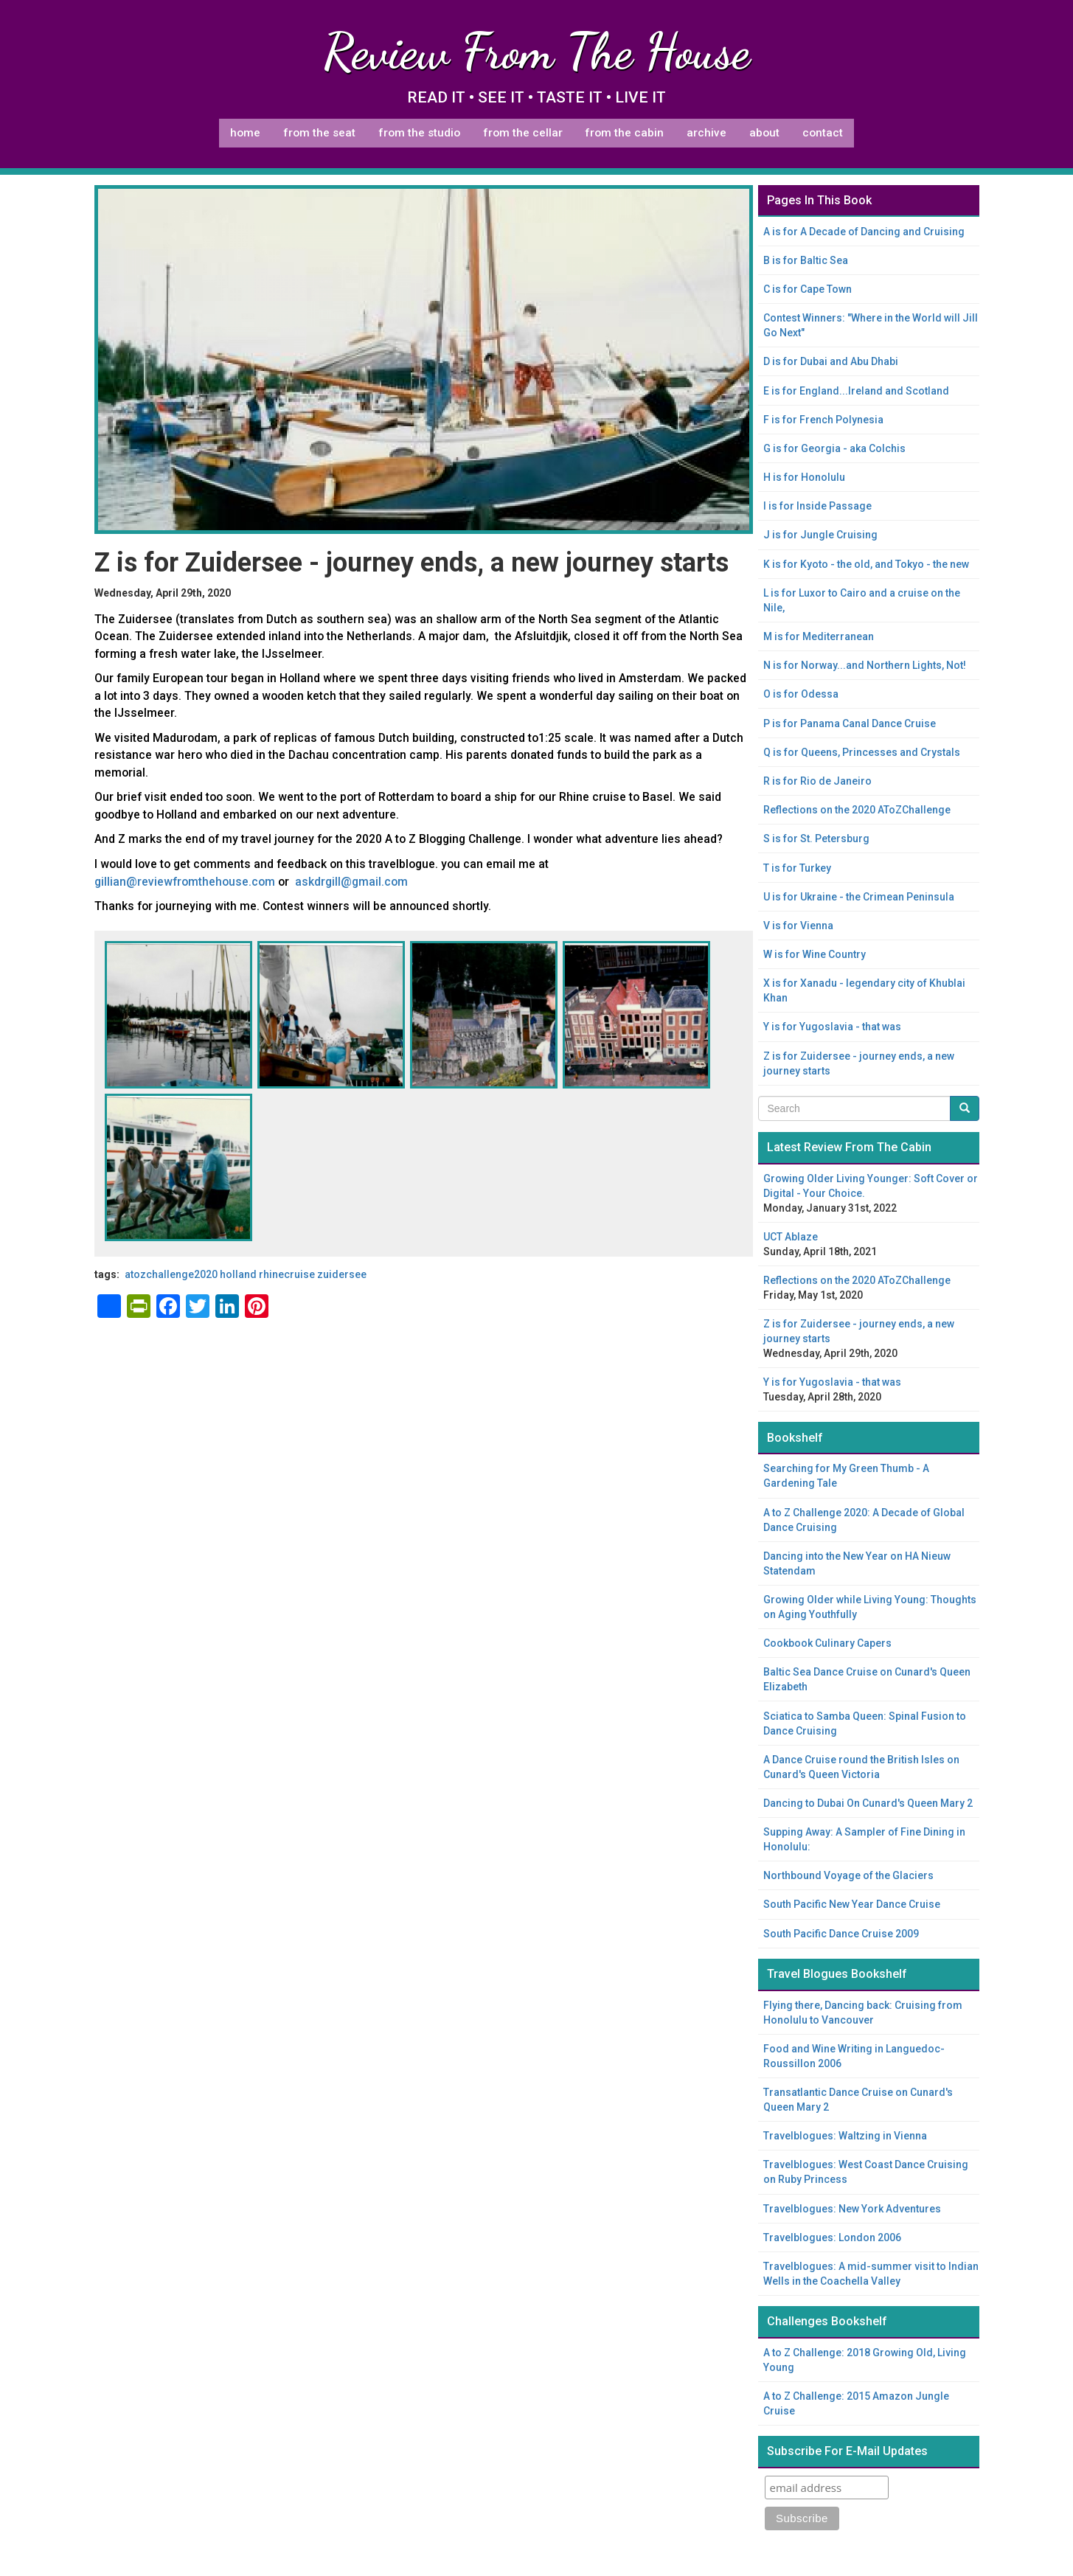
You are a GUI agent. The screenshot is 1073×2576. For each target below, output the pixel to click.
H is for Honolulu (804, 477)
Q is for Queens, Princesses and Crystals (861, 752)
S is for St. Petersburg (816, 838)
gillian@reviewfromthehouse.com (184, 882)
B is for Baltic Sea (805, 260)
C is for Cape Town (807, 289)
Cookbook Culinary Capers (827, 1643)
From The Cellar (523, 132)
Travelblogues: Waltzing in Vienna (845, 2136)
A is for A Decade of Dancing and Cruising (864, 231)
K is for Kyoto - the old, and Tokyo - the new (866, 564)
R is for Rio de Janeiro (817, 781)
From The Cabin (624, 132)
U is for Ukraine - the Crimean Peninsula (858, 897)
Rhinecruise (287, 1274)
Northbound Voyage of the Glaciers (848, 1875)
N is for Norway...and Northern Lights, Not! (864, 665)
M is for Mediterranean (818, 636)
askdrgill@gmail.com (351, 882)
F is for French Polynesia (823, 420)
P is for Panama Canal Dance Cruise (849, 723)
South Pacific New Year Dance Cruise (851, 1904)
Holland (238, 1274)
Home (245, 132)
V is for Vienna (798, 925)
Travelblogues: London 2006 (832, 2237)
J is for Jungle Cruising (820, 535)
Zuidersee (342, 1274)
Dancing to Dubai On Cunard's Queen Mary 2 (868, 1803)
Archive (706, 132)
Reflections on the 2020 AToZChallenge (857, 810)
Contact (822, 132)
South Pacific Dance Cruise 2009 (841, 1934)
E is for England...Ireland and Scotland (856, 391)
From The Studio (419, 132)
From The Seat (319, 132)
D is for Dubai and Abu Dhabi (830, 361)
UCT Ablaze (790, 1237)
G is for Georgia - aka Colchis (834, 448)
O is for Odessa (800, 694)
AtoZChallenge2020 (171, 1274)
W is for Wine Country (814, 954)
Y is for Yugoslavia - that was (832, 1026)
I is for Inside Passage (817, 506)
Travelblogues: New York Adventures (852, 2209)
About (764, 132)
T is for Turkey (797, 868)
